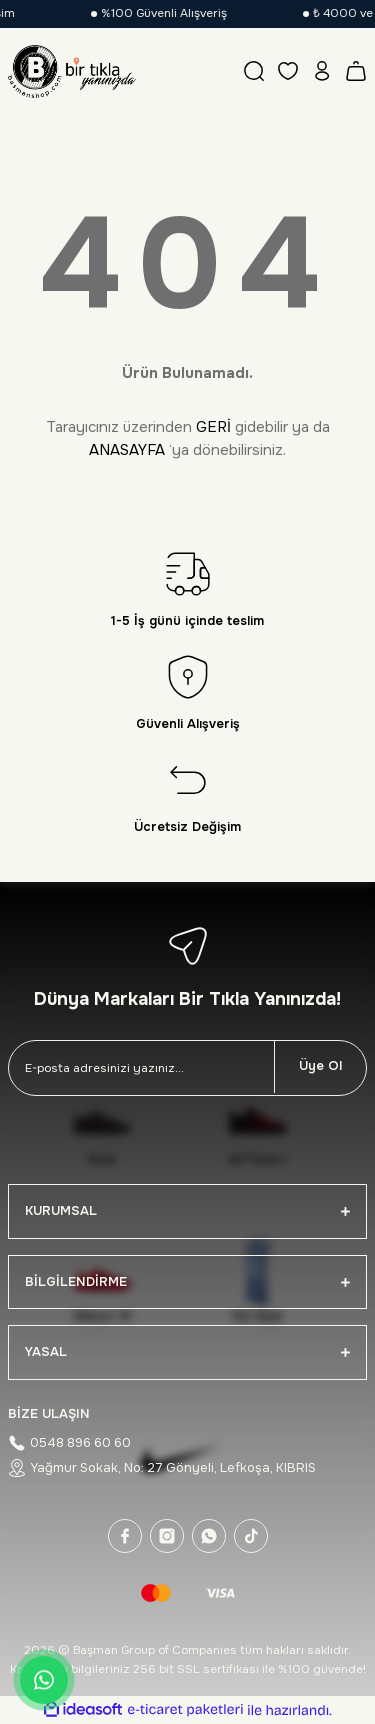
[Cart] (356, 71)
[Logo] (72, 71)
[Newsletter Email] (141, 1068)
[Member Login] (322, 71)
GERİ (213, 427)
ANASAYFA (127, 450)
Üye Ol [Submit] (320, 1066)
